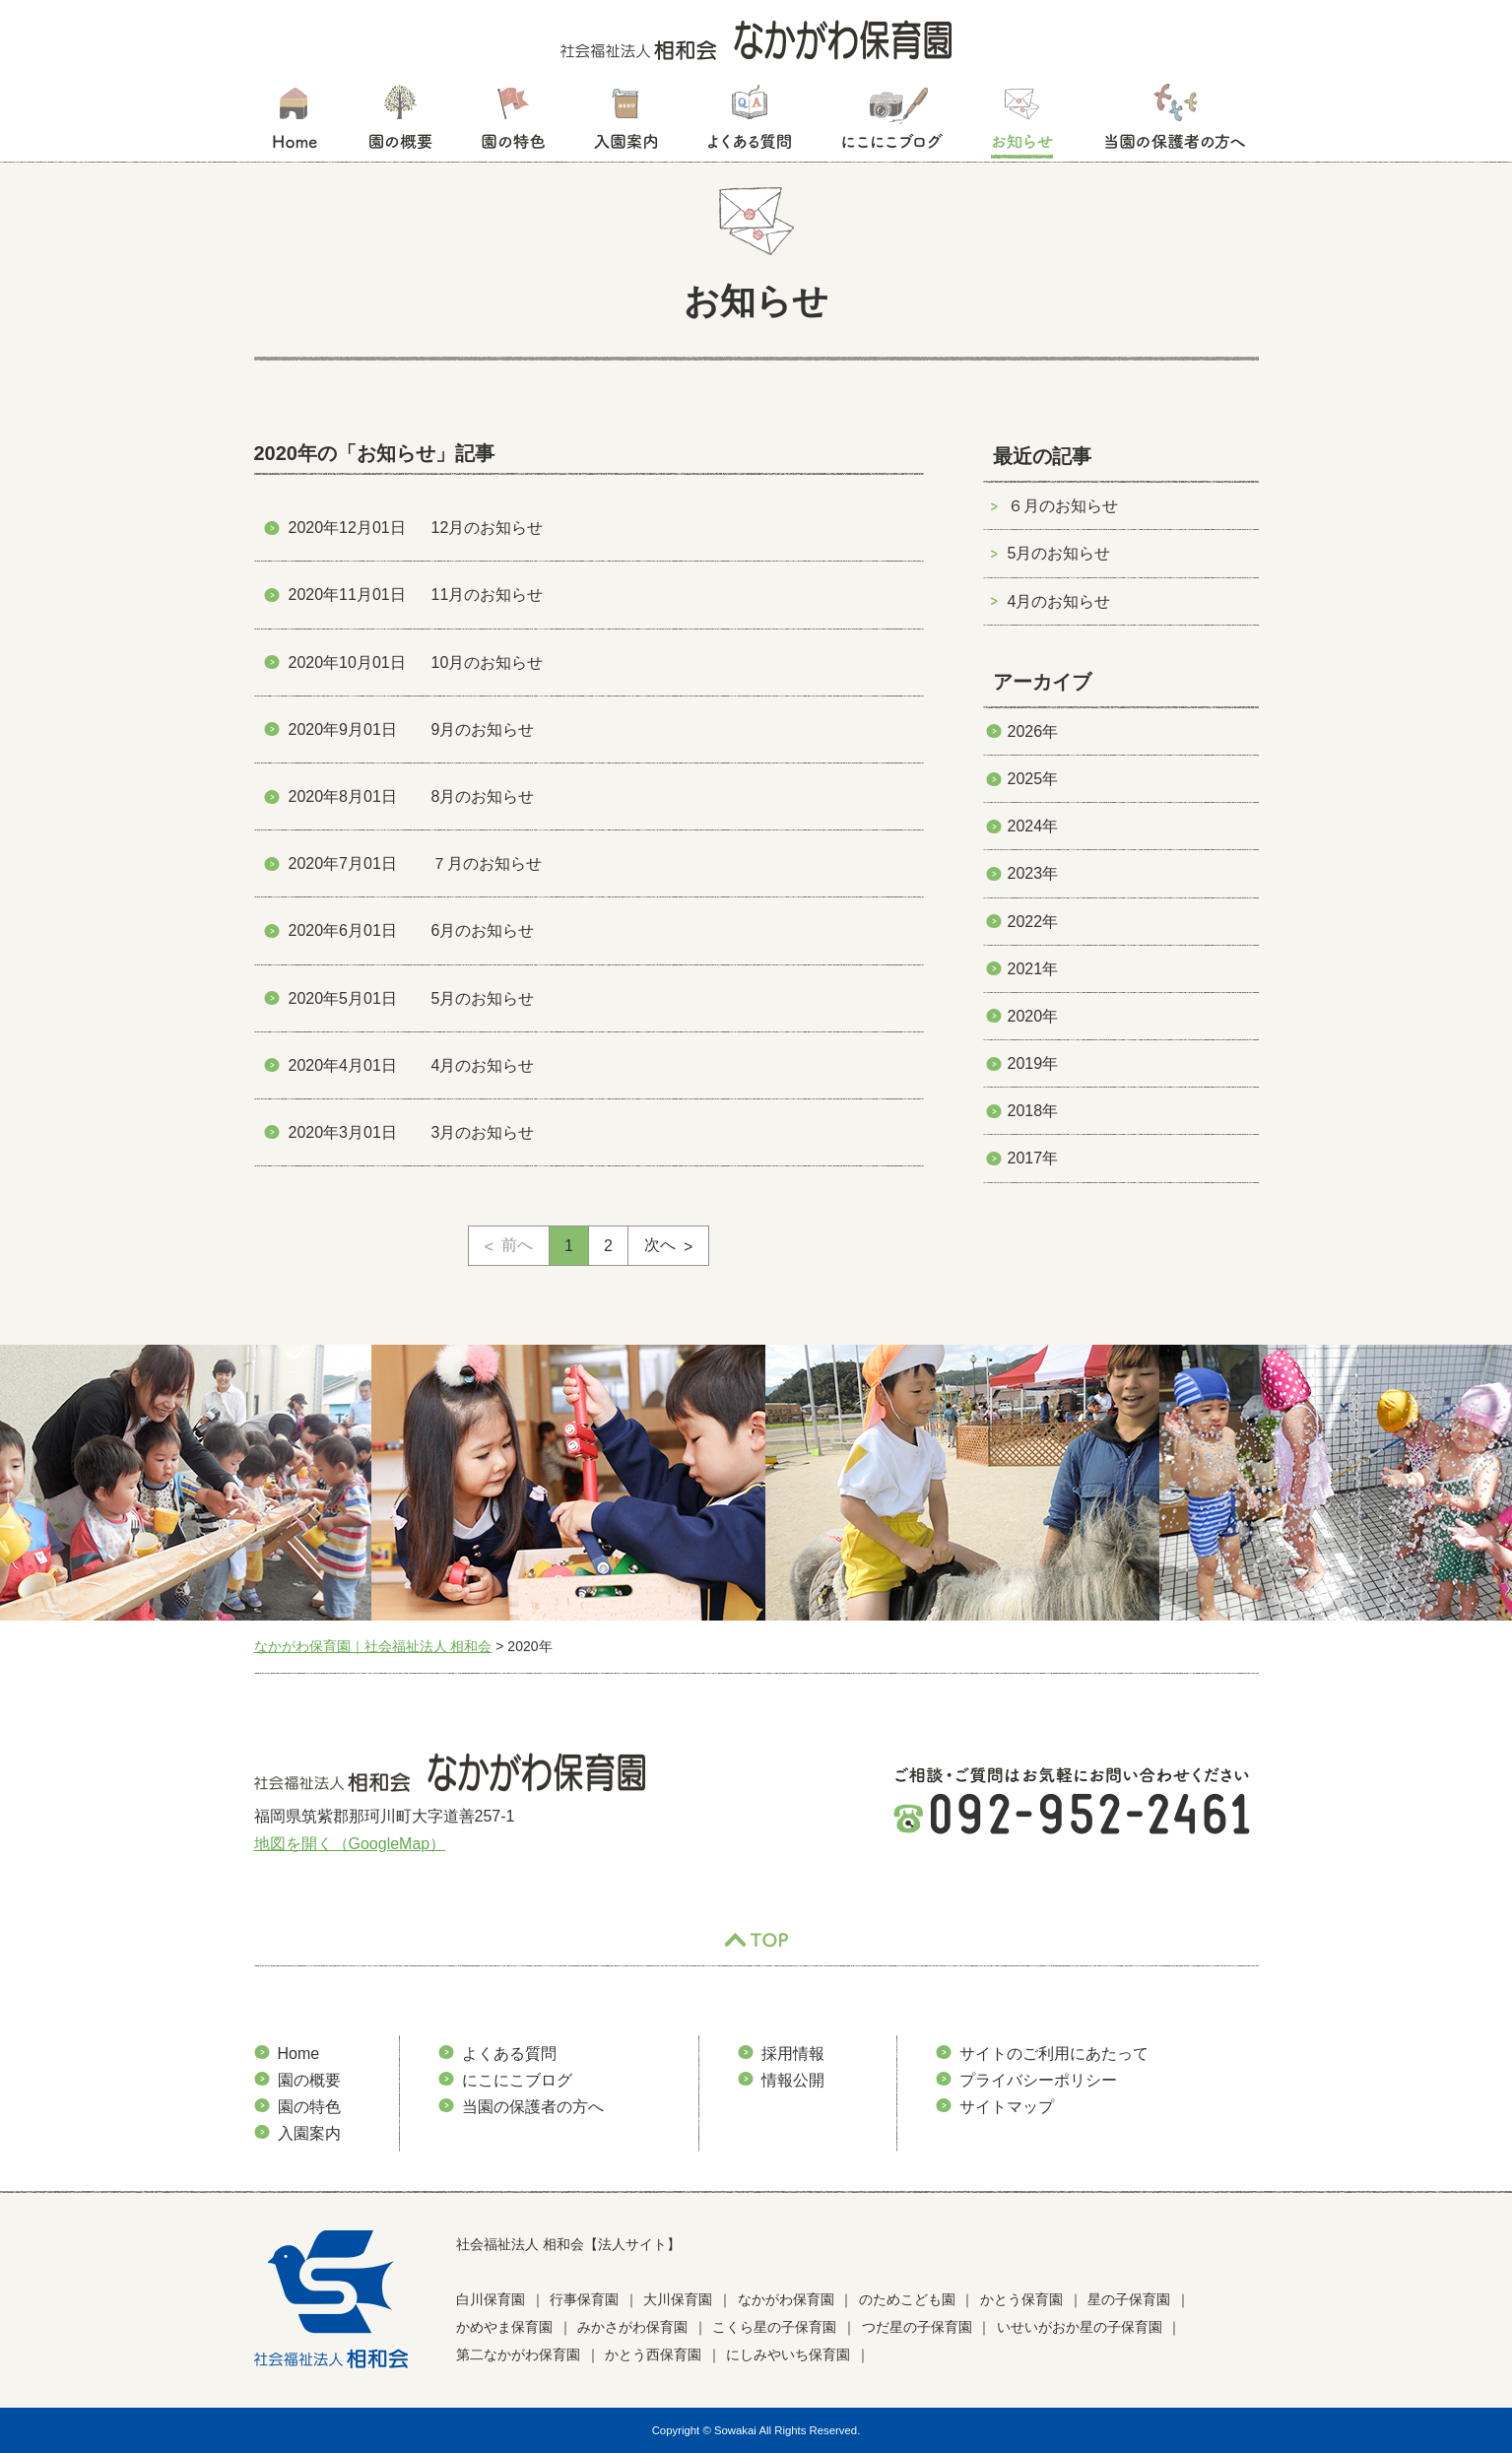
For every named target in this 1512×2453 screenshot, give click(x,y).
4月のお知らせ (1059, 601)
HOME (294, 123)
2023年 (1033, 873)
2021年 (1033, 969)
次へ (660, 1244)
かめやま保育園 (504, 2327)
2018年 (1033, 1110)
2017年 (1033, 1158)
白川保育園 (490, 2299)
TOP (756, 1940)
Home (299, 2053)
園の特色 (513, 123)
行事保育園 (584, 2299)
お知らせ (1022, 123)
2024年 (1033, 826)
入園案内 (626, 123)
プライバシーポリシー (1038, 2080)
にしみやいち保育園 (788, 2354)
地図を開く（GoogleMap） (350, 1843)
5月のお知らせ (1059, 553)
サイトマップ (1006, 2106)
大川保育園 (677, 2299)
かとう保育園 (1021, 2299)
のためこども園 (907, 2299)
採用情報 (792, 2053)
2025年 (1033, 778)
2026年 (1033, 731)
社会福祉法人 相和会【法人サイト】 (568, 2244)
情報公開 (792, 2080)
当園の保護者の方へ (1173, 123)
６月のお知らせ (1063, 505)
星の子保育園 (1128, 2299)
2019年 (1033, 1063)
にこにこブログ (891, 123)
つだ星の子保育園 (917, 2327)
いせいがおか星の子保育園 (1079, 2327)
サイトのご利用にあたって (1054, 2053)
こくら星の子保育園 (774, 2327)
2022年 (1033, 921)
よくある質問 (749, 123)
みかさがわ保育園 (632, 2327)
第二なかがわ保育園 (518, 2354)
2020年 (1033, 1016)
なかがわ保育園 (786, 2299)
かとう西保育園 (653, 2354)
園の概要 (400, 123)
